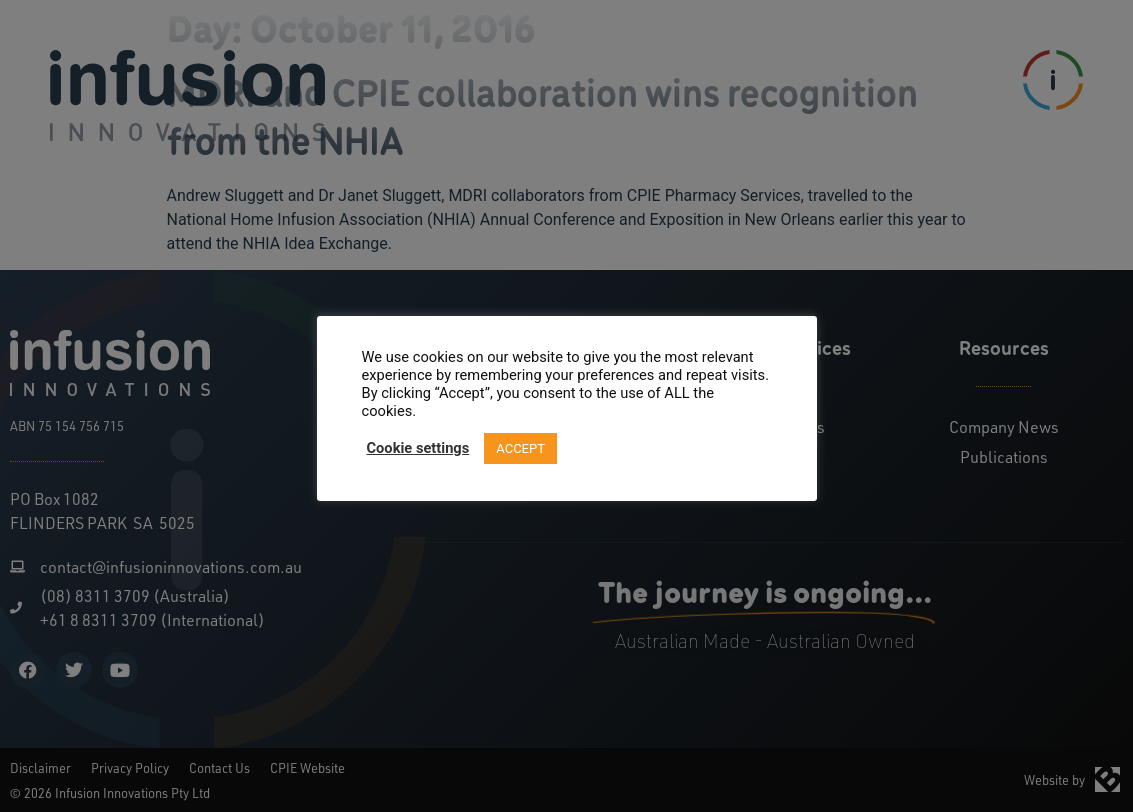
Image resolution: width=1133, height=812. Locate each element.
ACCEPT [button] (520, 448)
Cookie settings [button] (418, 448)
